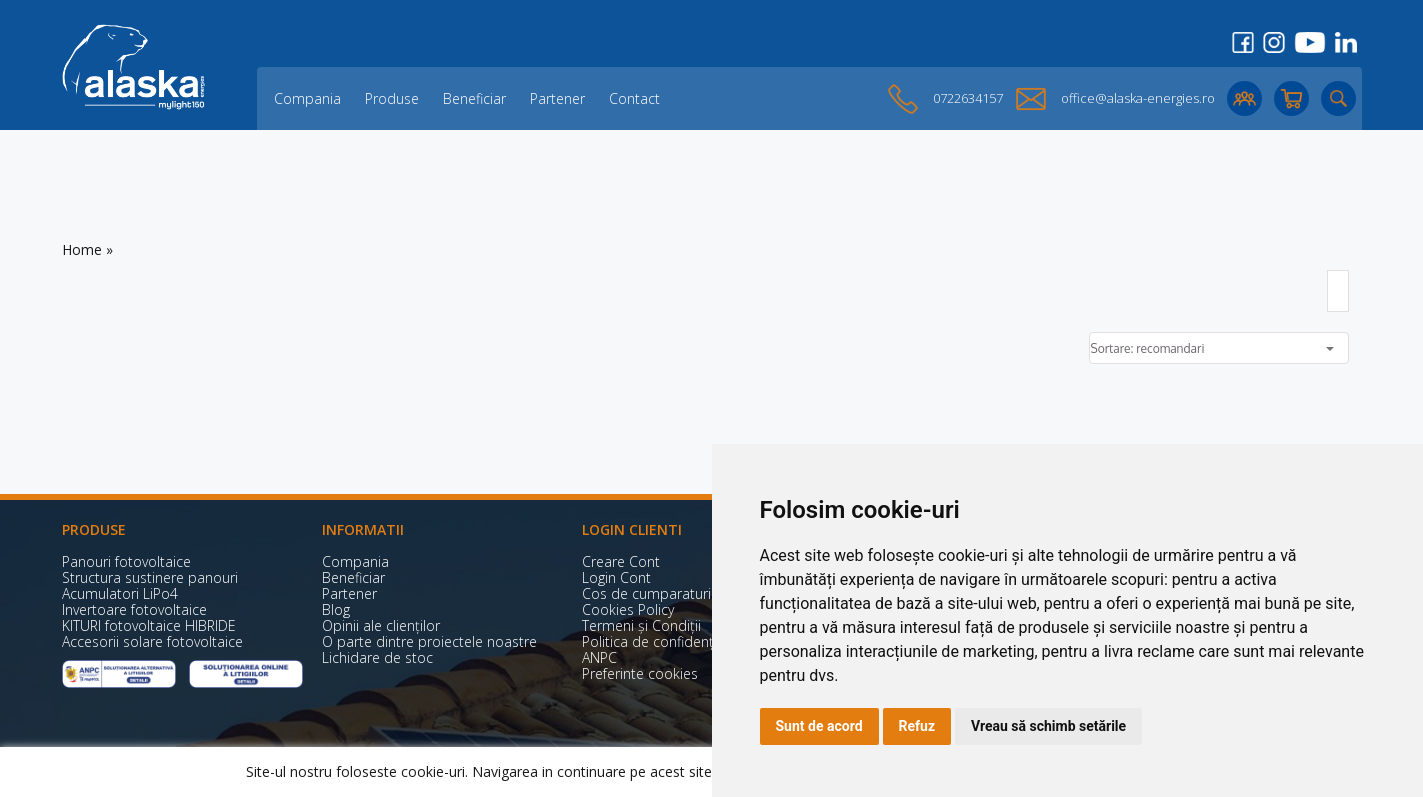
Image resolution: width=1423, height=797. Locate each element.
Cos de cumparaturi (646, 593)
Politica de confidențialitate (669, 641)
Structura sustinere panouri (150, 577)
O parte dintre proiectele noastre (429, 641)
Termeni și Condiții (641, 625)
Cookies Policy (628, 609)
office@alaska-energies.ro (1138, 98)
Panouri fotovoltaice (126, 561)
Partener (557, 98)
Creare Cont (621, 561)
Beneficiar (474, 98)
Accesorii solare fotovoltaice (152, 641)
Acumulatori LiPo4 (120, 593)
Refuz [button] (917, 726)
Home (82, 249)
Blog (336, 609)
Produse (392, 98)
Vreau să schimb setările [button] (1048, 726)
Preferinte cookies (640, 673)
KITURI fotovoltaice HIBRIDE (149, 625)
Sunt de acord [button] (819, 726)
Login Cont (616, 577)
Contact (634, 98)
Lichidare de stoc (377, 657)
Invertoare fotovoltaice (134, 609)
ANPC (599, 657)
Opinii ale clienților (381, 625)
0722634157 (968, 98)
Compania (307, 98)
